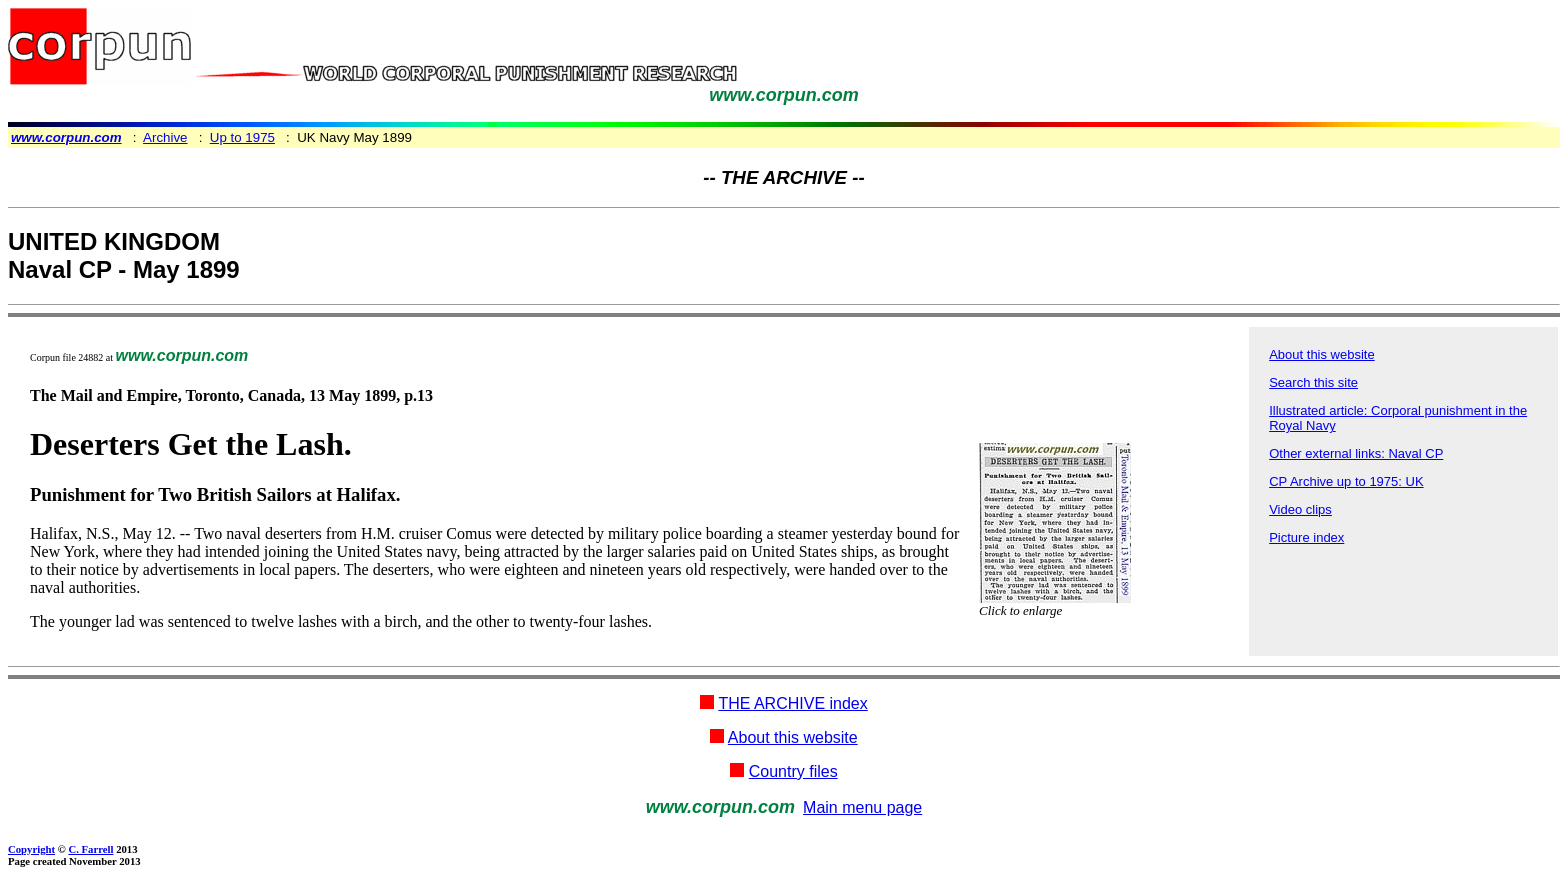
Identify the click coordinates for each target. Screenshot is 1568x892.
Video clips (1300, 509)
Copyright (31, 849)
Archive (165, 137)
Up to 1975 (242, 137)
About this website (1322, 354)
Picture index (1306, 537)
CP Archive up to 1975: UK (1346, 481)
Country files (793, 771)
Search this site (1313, 382)
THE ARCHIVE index (792, 703)
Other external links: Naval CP (1356, 453)
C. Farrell (90, 849)
